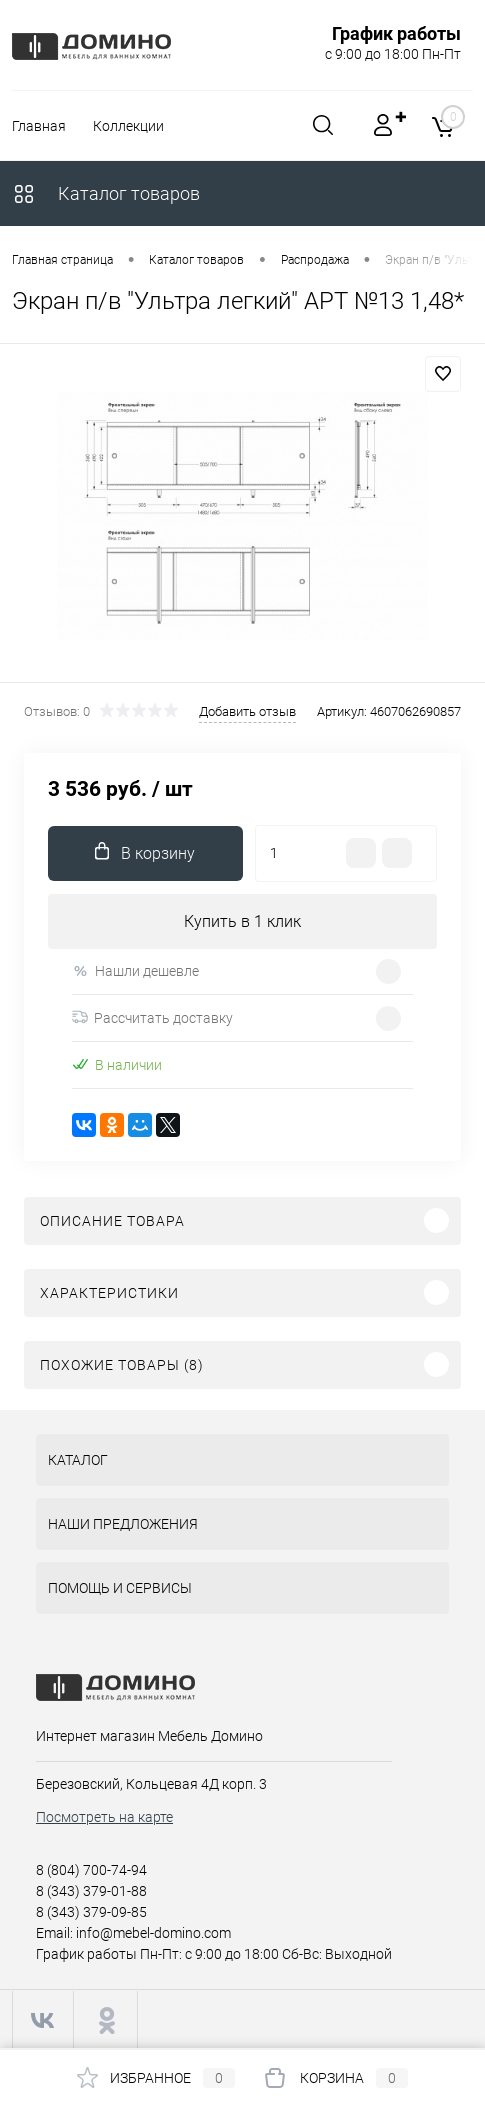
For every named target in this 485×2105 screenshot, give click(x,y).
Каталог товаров (106, 193)
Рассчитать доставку (152, 1018)
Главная (39, 126)
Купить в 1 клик (242, 921)
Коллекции (128, 126)
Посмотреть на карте (104, 1817)
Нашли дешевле (135, 971)
